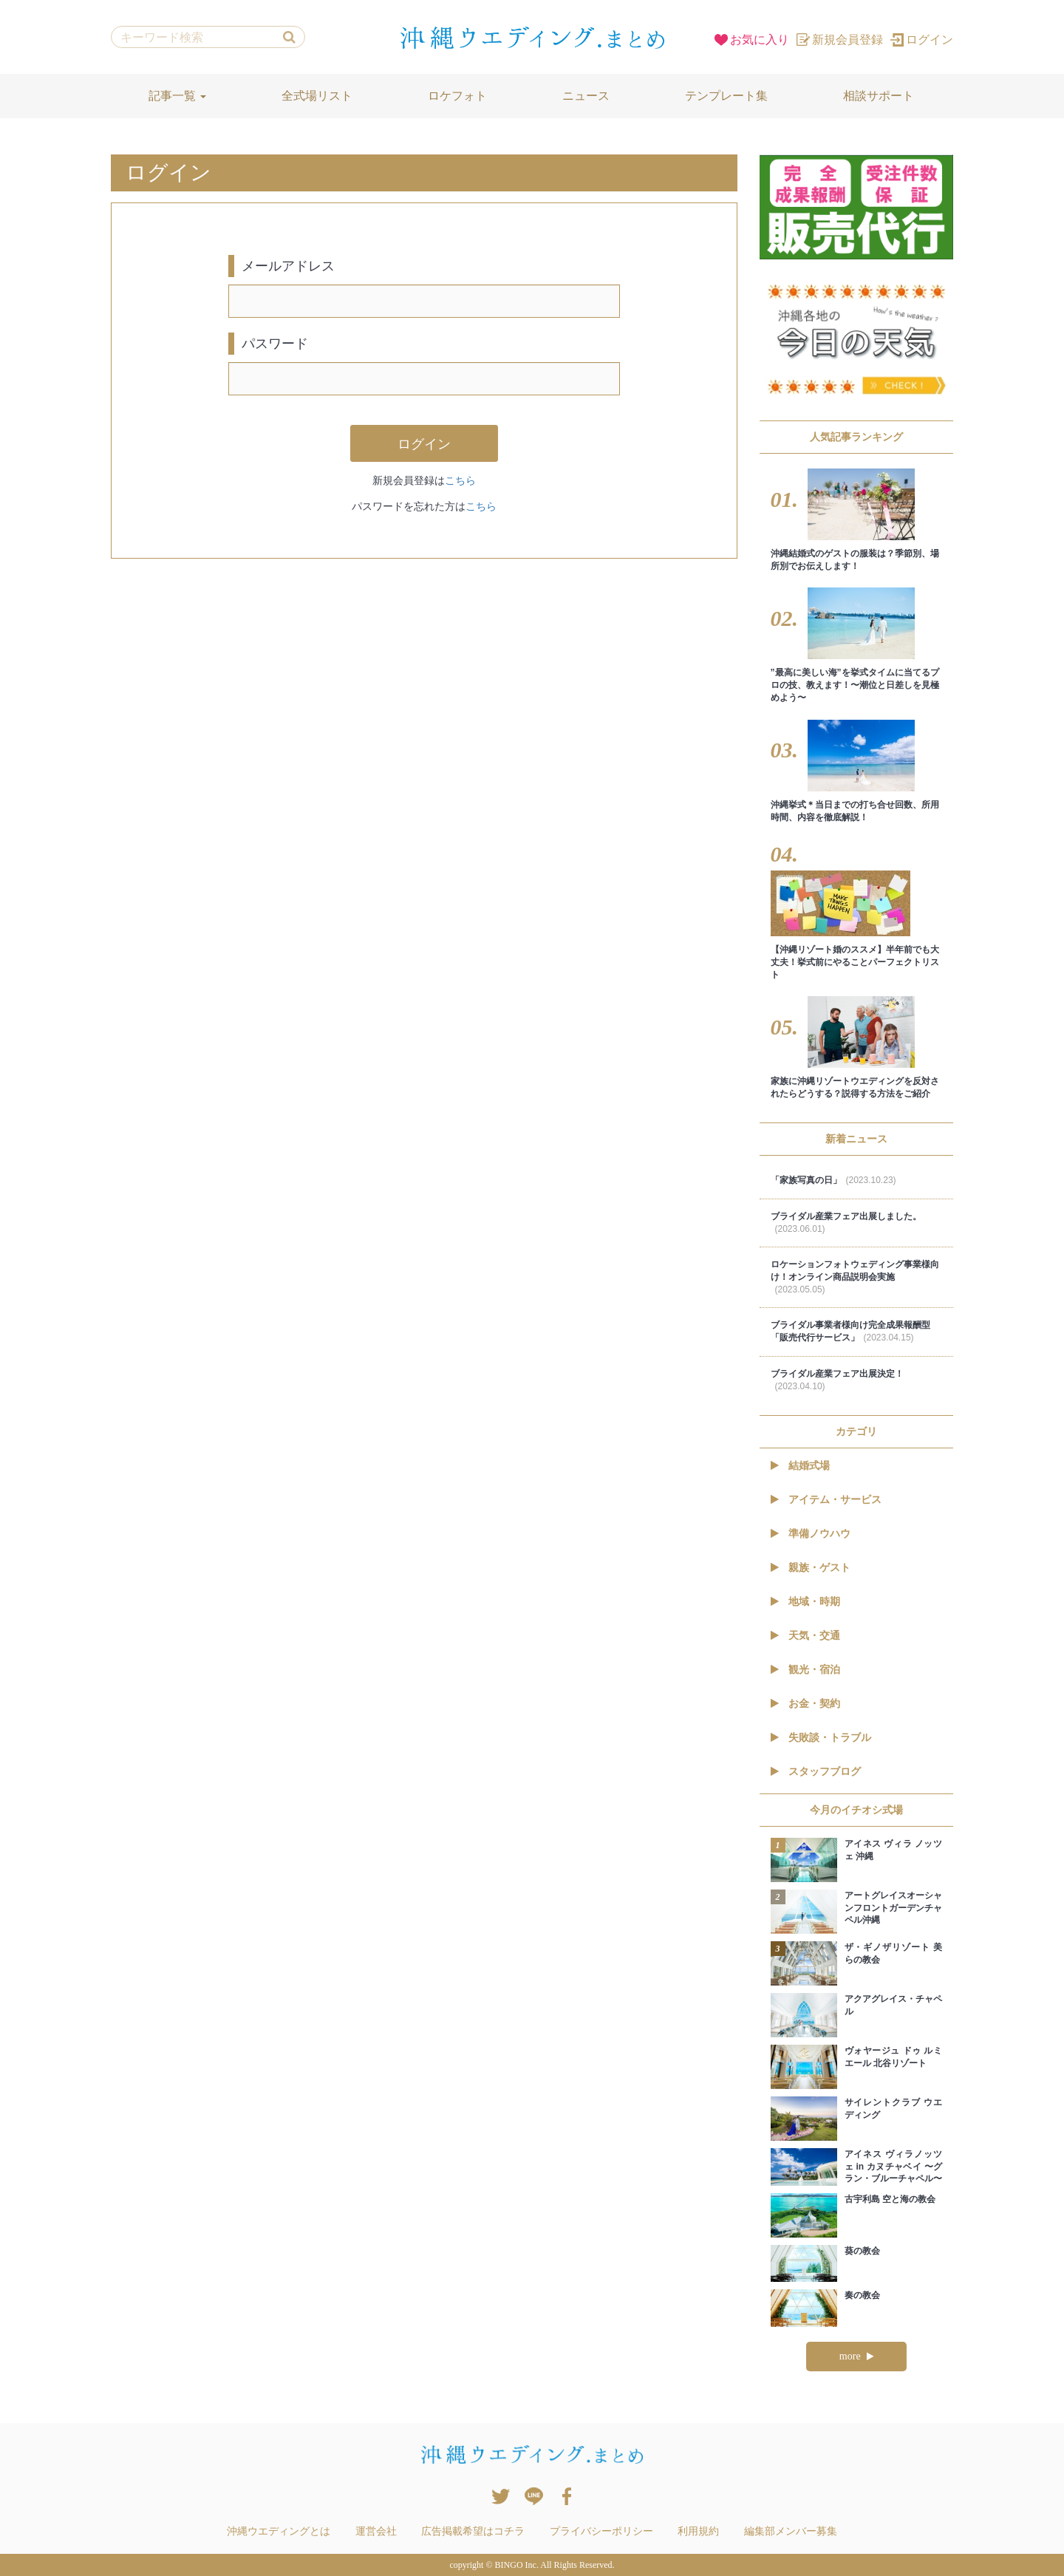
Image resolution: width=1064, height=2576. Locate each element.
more (856, 2356)
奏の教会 (862, 2295)
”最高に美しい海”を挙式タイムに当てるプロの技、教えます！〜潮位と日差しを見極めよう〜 (855, 685)
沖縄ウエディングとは (278, 2531)
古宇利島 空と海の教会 (890, 2199)
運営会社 (376, 2531)
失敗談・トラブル (821, 1737)
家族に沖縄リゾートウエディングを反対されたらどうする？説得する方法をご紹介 (855, 1087)
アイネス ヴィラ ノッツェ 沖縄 (894, 1850)
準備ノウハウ (810, 1533)
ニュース (586, 95)
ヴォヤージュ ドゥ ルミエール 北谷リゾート (894, 2056)
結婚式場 (800, 1465)
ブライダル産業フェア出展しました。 (846, 1222)
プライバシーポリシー (601, 2531)
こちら (460, 480)
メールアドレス (288, 266)
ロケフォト (457, 95)
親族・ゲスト (810, 1567)
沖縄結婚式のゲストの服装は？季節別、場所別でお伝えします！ (855, 559)
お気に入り (752, 39)
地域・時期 (805, 1601)
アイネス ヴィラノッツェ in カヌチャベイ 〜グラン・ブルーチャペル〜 (894, 2166)
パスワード (275, 343)
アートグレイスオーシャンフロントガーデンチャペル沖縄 (894, 1908)
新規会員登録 (840, 39)
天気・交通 (805, 1635)
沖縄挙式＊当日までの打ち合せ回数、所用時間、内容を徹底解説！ (855, 811)
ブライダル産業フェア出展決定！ (837, 1380)
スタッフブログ (816, 1771)
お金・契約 (805, 1703)
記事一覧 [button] (177, 95)
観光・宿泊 (805, 1669)
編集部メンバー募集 (790, 2531)
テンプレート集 (726, 95)
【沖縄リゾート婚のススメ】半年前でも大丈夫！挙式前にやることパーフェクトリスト (855, 962)
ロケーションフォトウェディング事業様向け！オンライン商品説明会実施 (855, 1277)
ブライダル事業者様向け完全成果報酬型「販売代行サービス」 (850, 1331)
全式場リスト (317, 95)
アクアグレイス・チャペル (894, 2005)
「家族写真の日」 (833, 1180)
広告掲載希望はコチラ (473, 2531)
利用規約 (698, 2531)
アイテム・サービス (826, 1499)
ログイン (921, 39)
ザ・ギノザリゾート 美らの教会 (894, 1953)
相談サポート (878, 95)
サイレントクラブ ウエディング (894, 2108)
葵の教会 (862, 2251)
